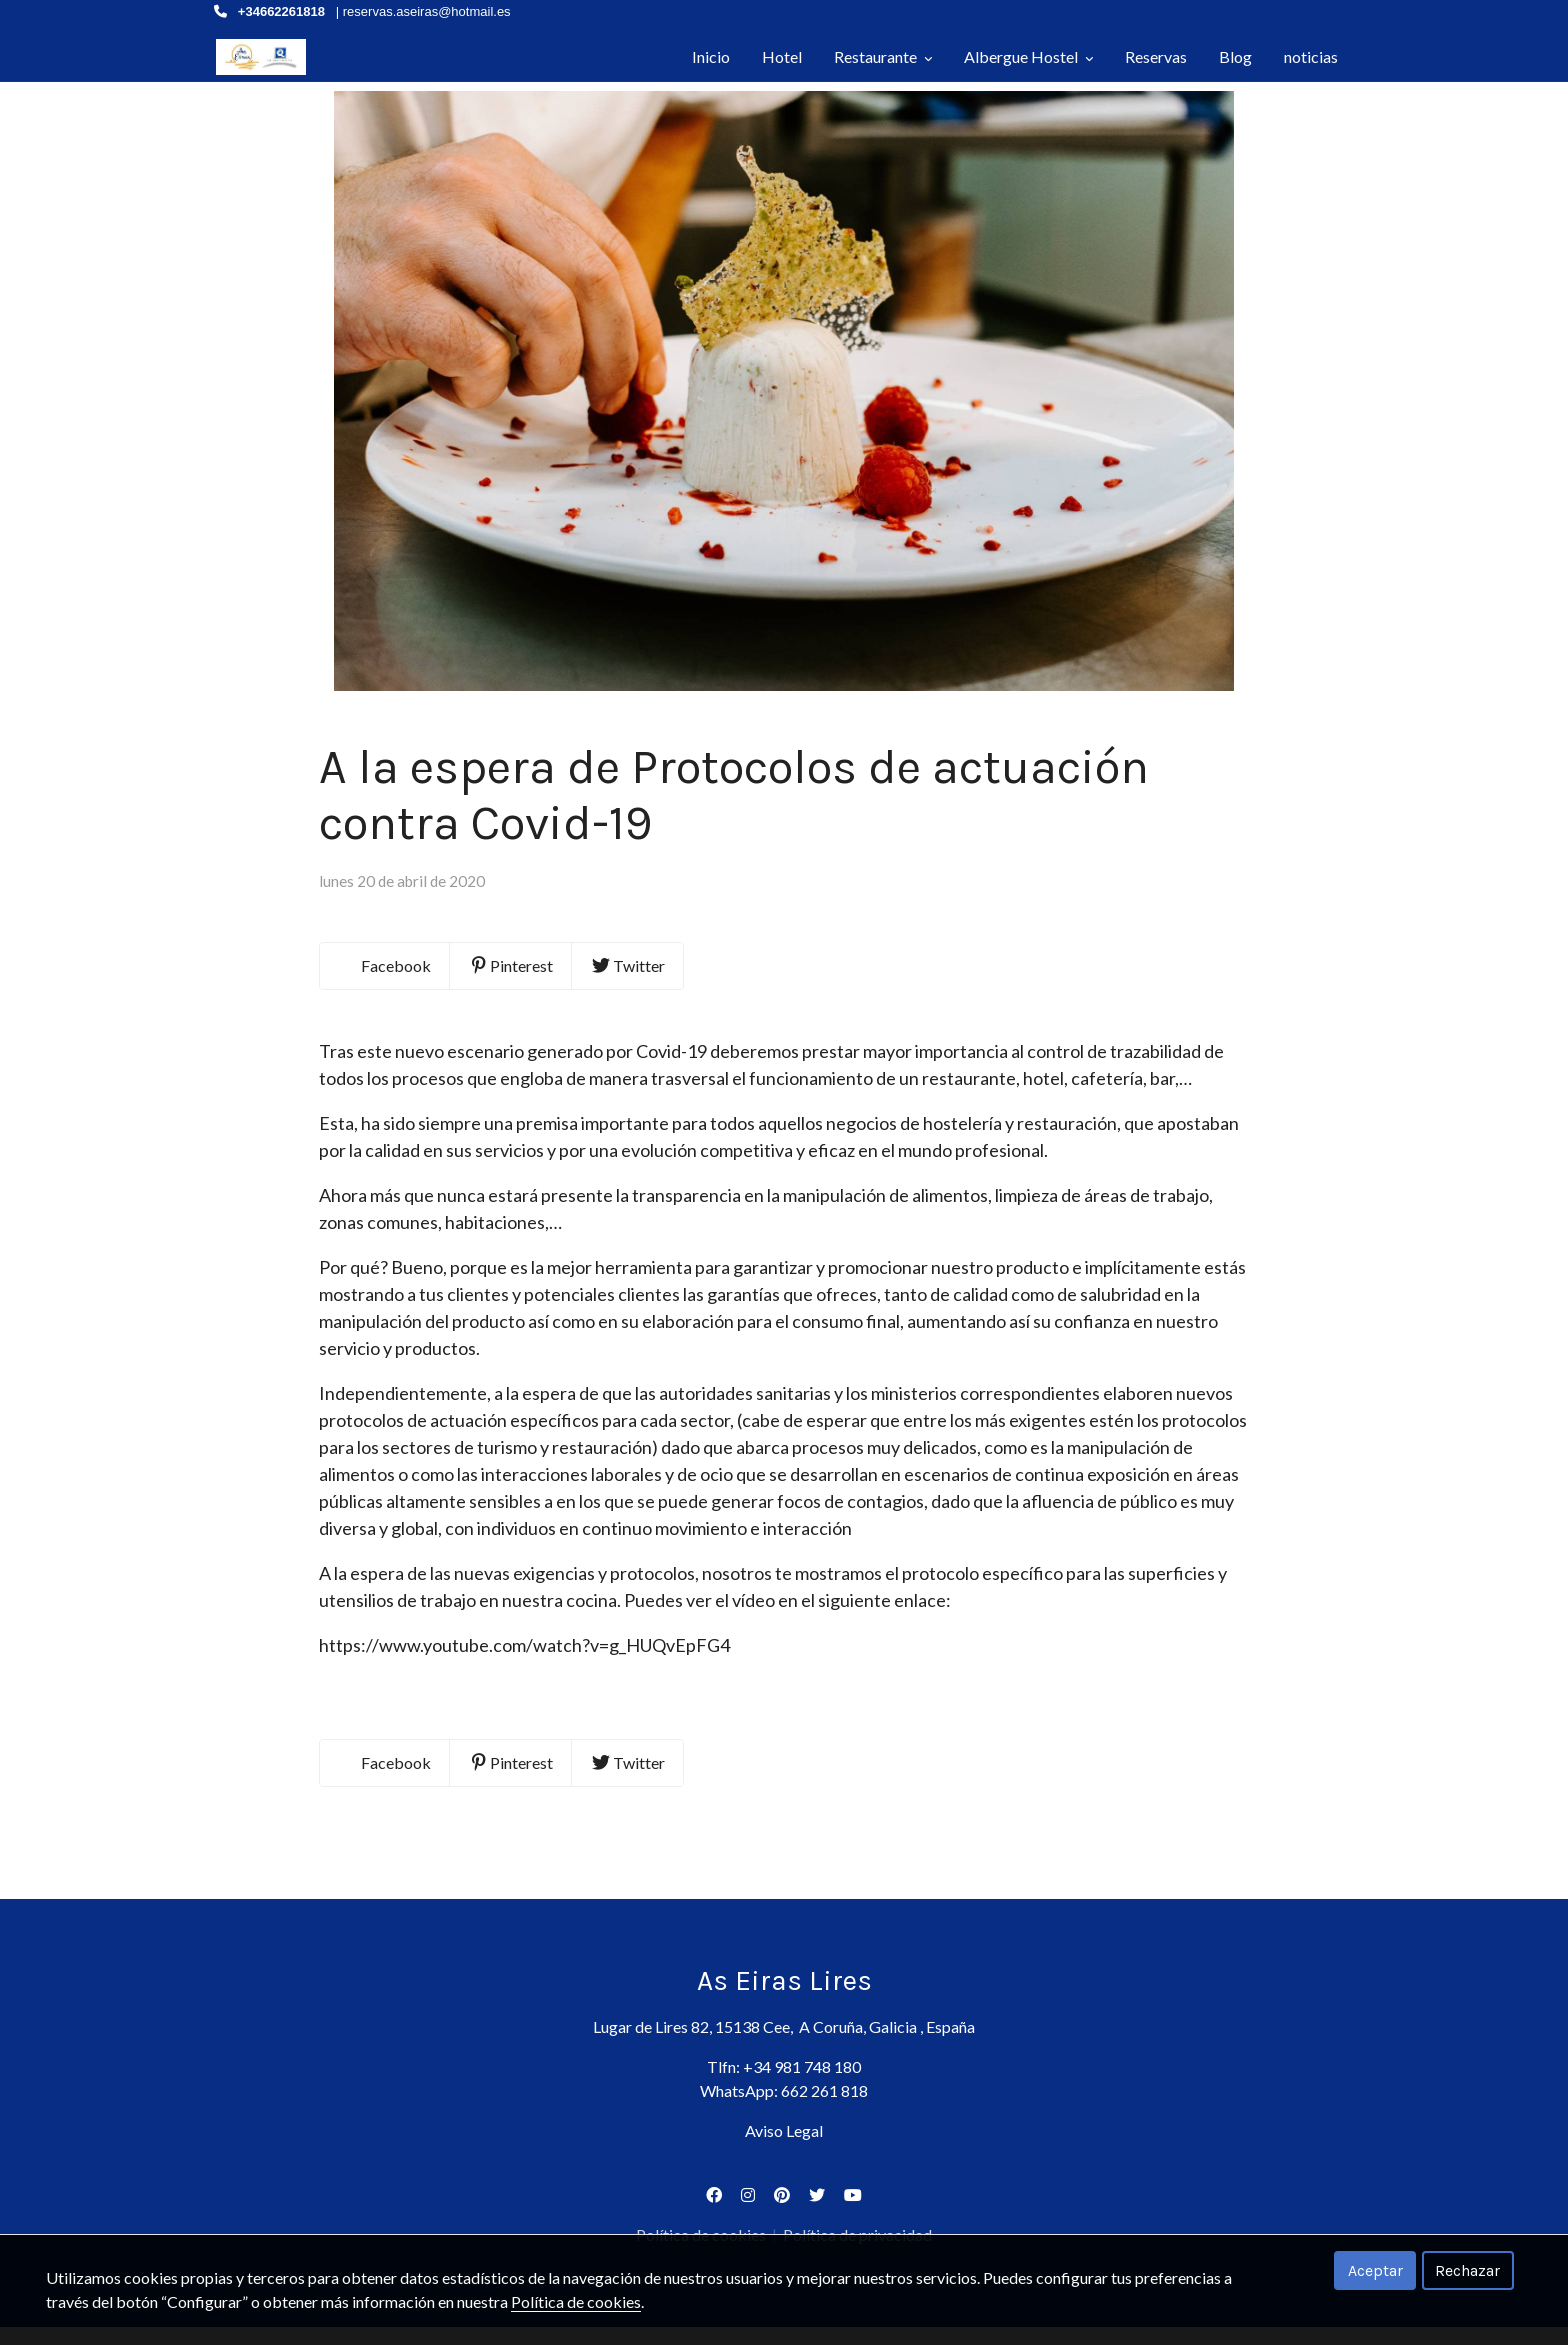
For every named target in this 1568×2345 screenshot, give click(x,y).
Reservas (1156, 56)
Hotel (782, 56)
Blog (1235, 56)
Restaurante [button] (883, 56)
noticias (1311, 56)
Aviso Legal (784, 2148)
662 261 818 (824, 2108)
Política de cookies (576, 2301)
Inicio (711, 56)
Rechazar (1467, 2270)
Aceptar (1375, 2270)
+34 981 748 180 (802, 2084)
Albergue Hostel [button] (1028, 56)
